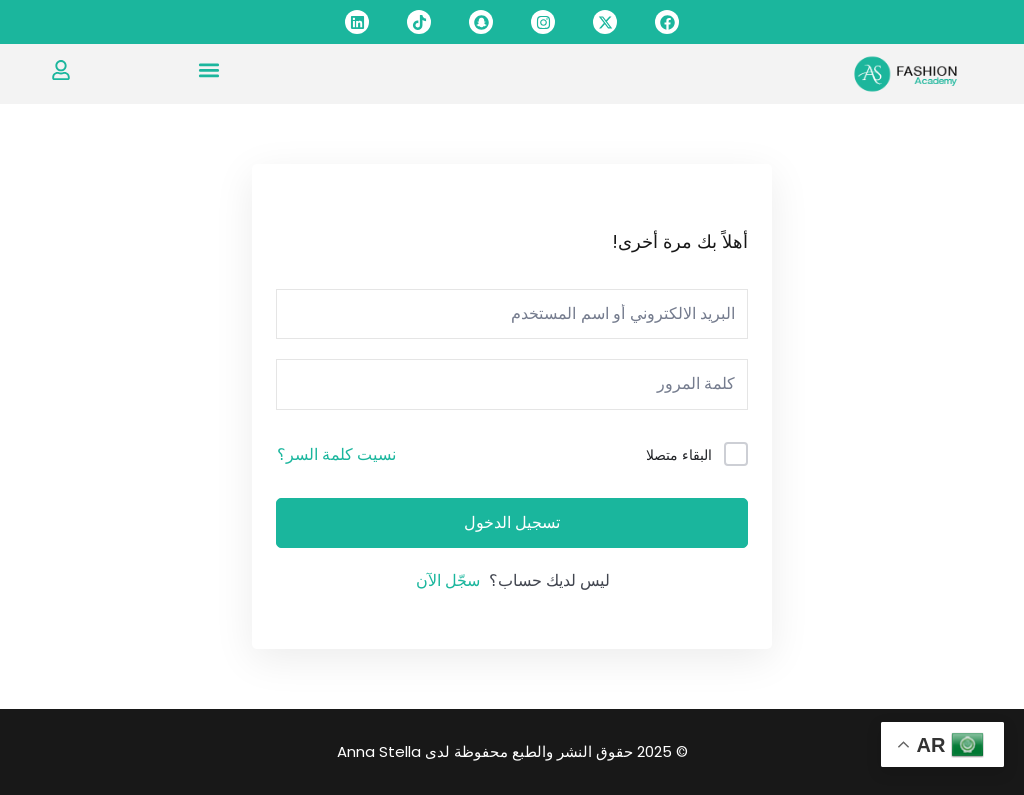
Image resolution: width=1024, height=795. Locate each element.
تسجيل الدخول (512, 523)
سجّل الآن (448, 580)
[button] (208, 69)
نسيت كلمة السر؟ (336, 454)
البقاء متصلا (679, 455)
